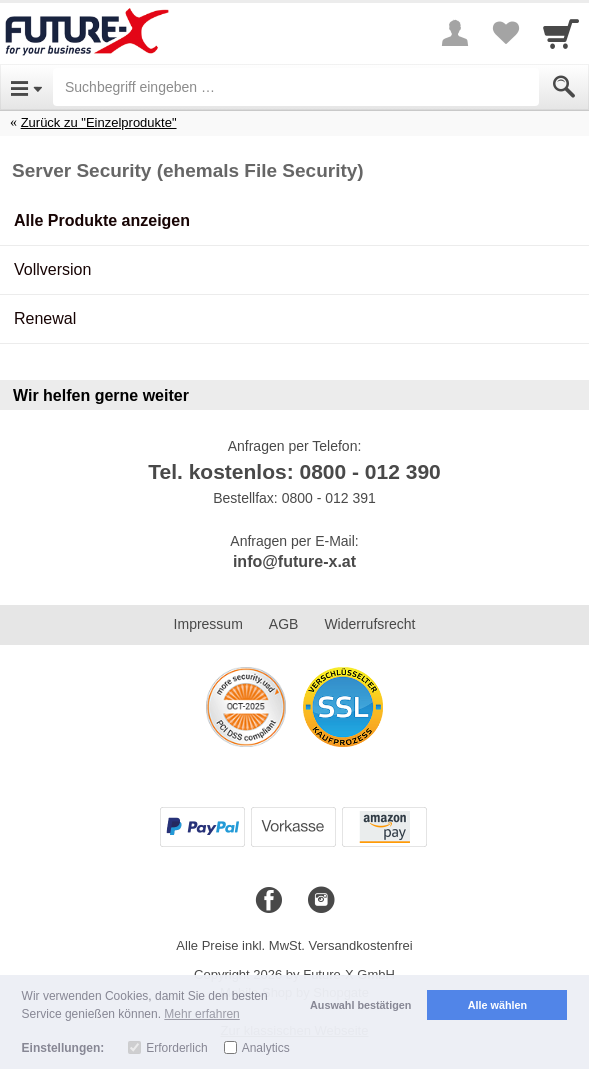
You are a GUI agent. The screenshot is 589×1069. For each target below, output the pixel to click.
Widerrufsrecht (369, 624)
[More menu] (455, 33)
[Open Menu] (26, 87)
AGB (284, 624)
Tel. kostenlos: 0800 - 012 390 (294, 471)
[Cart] (561, 33)
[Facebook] (269, 901)
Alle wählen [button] (497, 1005)
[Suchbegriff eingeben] (296, 87)
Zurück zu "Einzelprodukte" (99, 122)
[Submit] (564, 87)
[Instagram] (321, 901)
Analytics (266, 1048)
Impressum (208, 624)
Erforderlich (176, 1048)
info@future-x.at (294, 561)
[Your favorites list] (505, 33)
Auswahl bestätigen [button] (360, 1005)
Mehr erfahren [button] (201, 1014)
